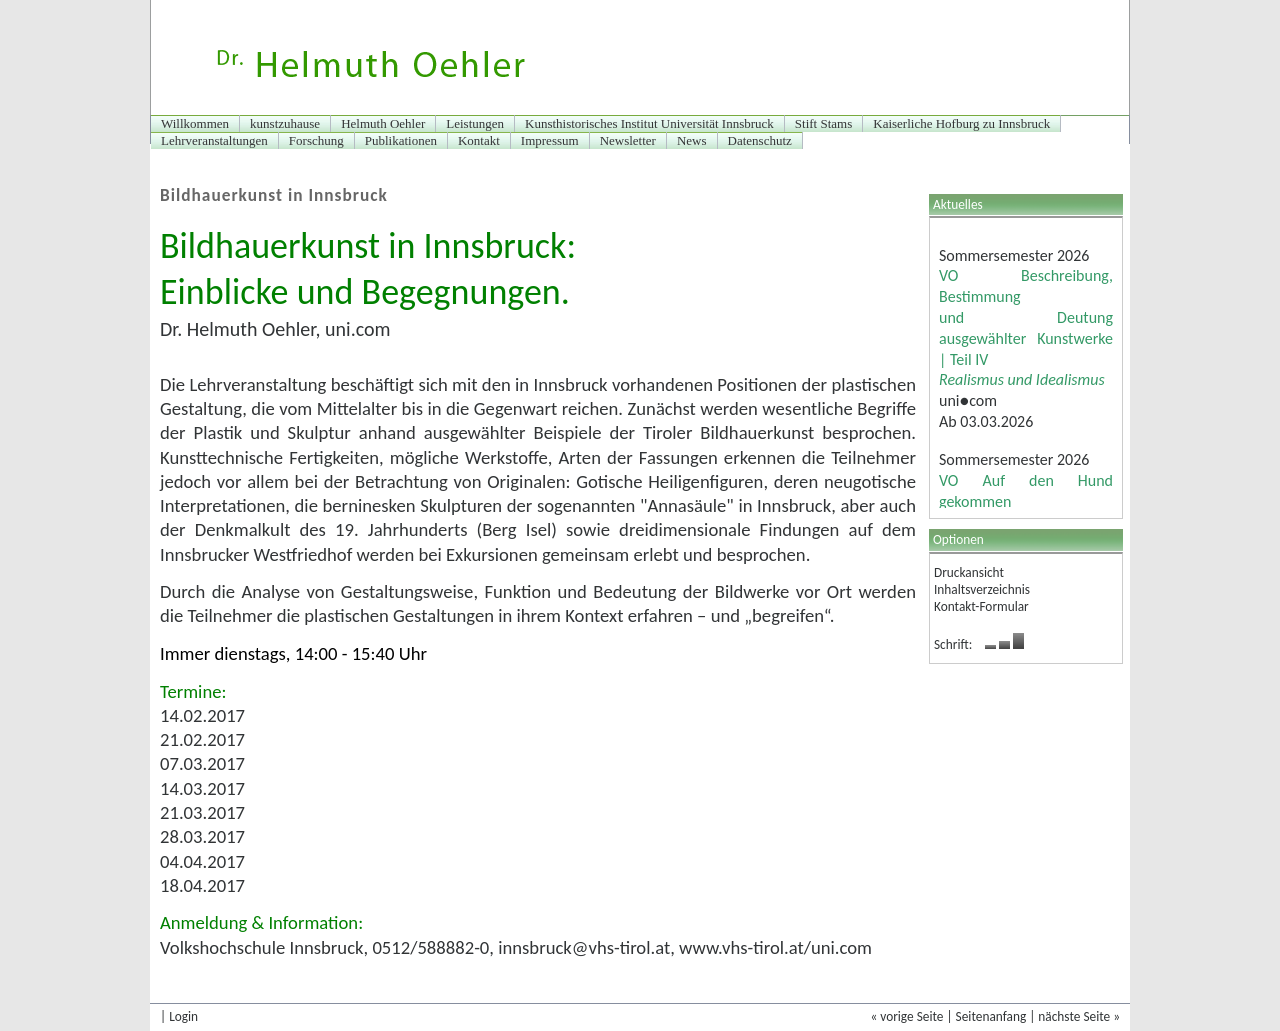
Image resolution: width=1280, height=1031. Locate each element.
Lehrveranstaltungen (214, 140)
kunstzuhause (285, 123)
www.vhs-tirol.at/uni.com (775, 947)
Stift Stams (823, 123)
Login (183, 1016)
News (692, 140)
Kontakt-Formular (981, 606)
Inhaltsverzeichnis (982, 589)
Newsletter (628, 140)
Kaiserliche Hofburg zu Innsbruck (961, 123)
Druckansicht (969, 572)
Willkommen (195, 123)
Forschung (316, 140)
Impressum (550, 140)
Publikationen (401, 140)
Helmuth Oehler (383, 123)
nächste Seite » (1079, 1016)
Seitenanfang (991, 1016)
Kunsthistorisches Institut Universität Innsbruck (649, 123)
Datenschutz (760, 140)
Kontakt (479, 140)
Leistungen (475, 123)
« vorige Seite (906, 1016)
